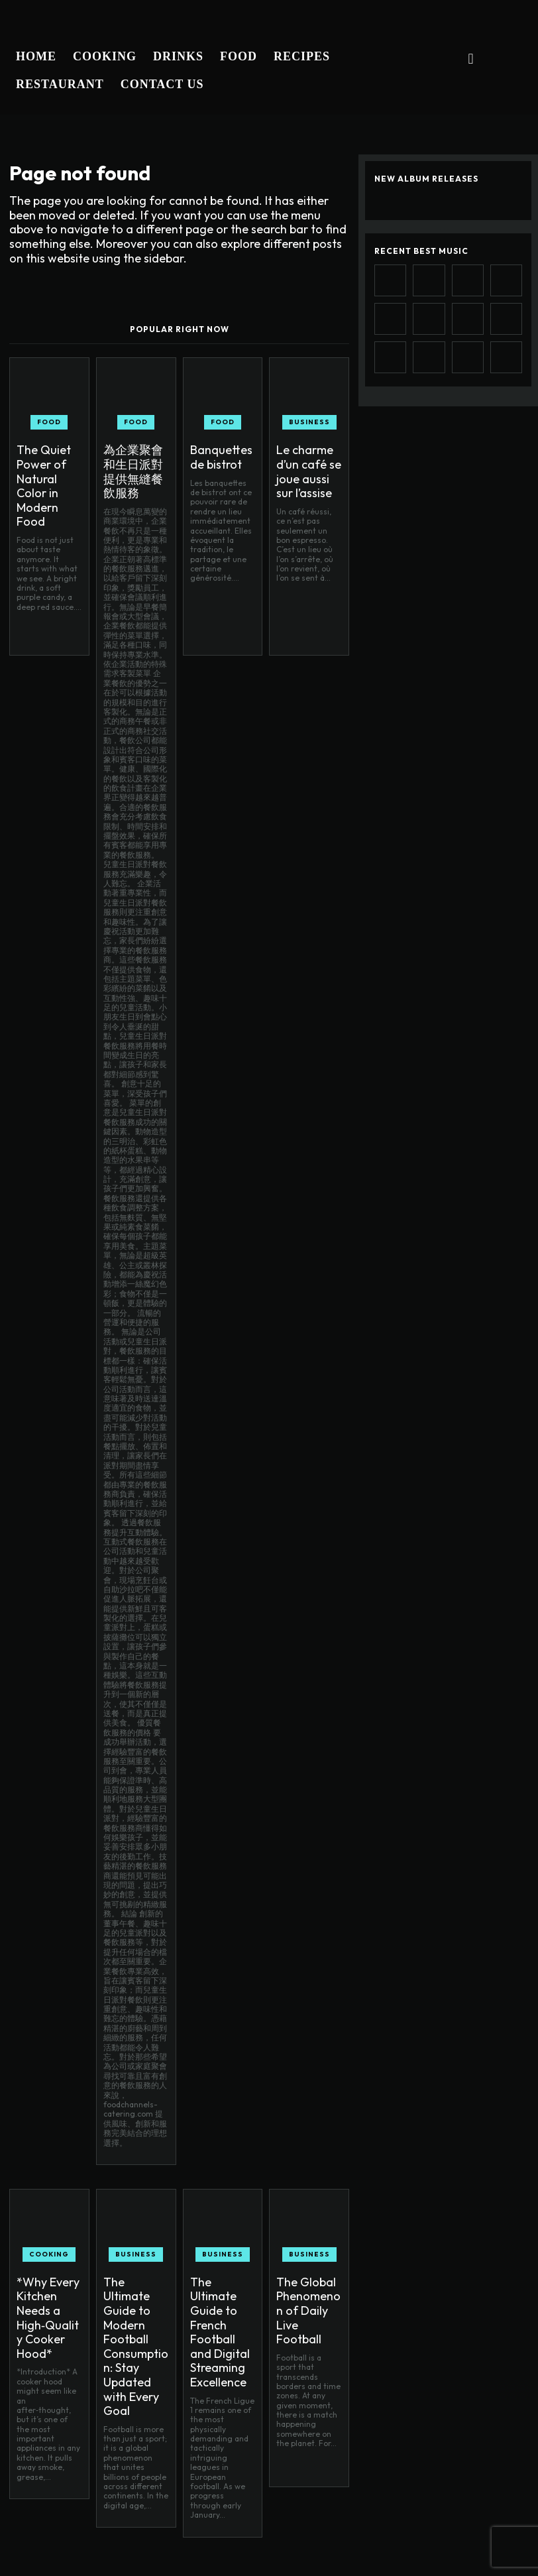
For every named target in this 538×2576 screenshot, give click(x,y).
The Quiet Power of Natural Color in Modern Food (45, 470)
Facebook (391, 2531)
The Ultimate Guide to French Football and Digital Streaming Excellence (216, 2290)
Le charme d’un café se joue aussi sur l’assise (307, 464)
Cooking (49, 2230)
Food (49, 422)
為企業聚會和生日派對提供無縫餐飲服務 (135, 459)
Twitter (441, 2561)
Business (309, 422)
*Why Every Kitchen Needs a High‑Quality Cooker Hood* (48, 2273)
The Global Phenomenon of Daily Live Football (304, 2273)
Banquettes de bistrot (220, 453)
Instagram (478, 2531)
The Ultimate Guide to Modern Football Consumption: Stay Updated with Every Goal (132, 2296)
